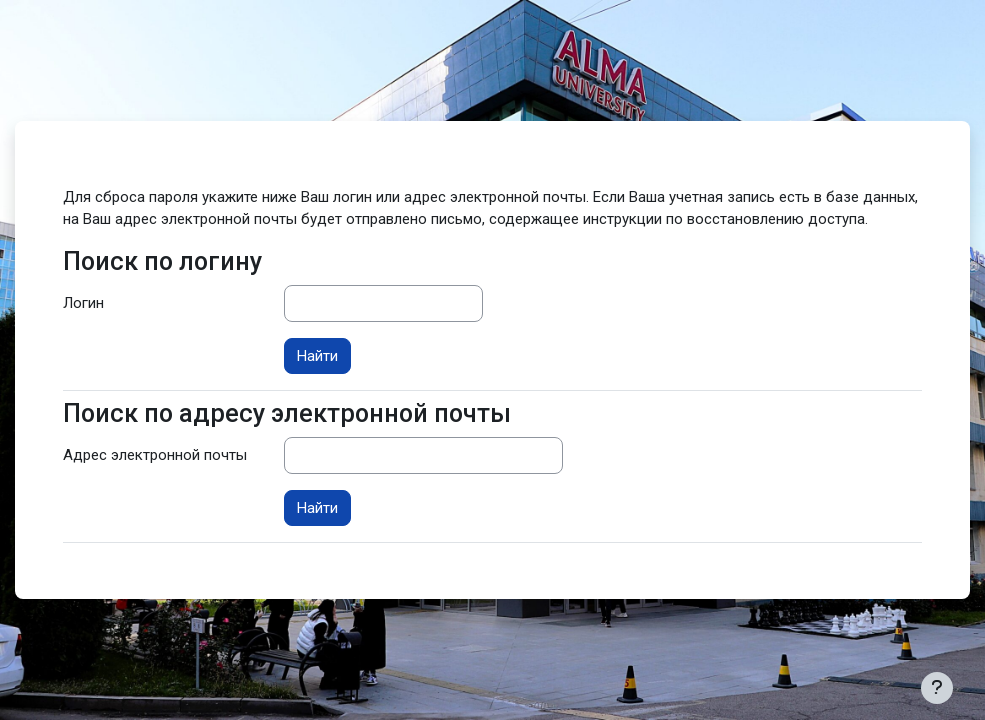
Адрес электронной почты (155, 455)
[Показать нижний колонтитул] (937, 688)
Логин (83, 303)
